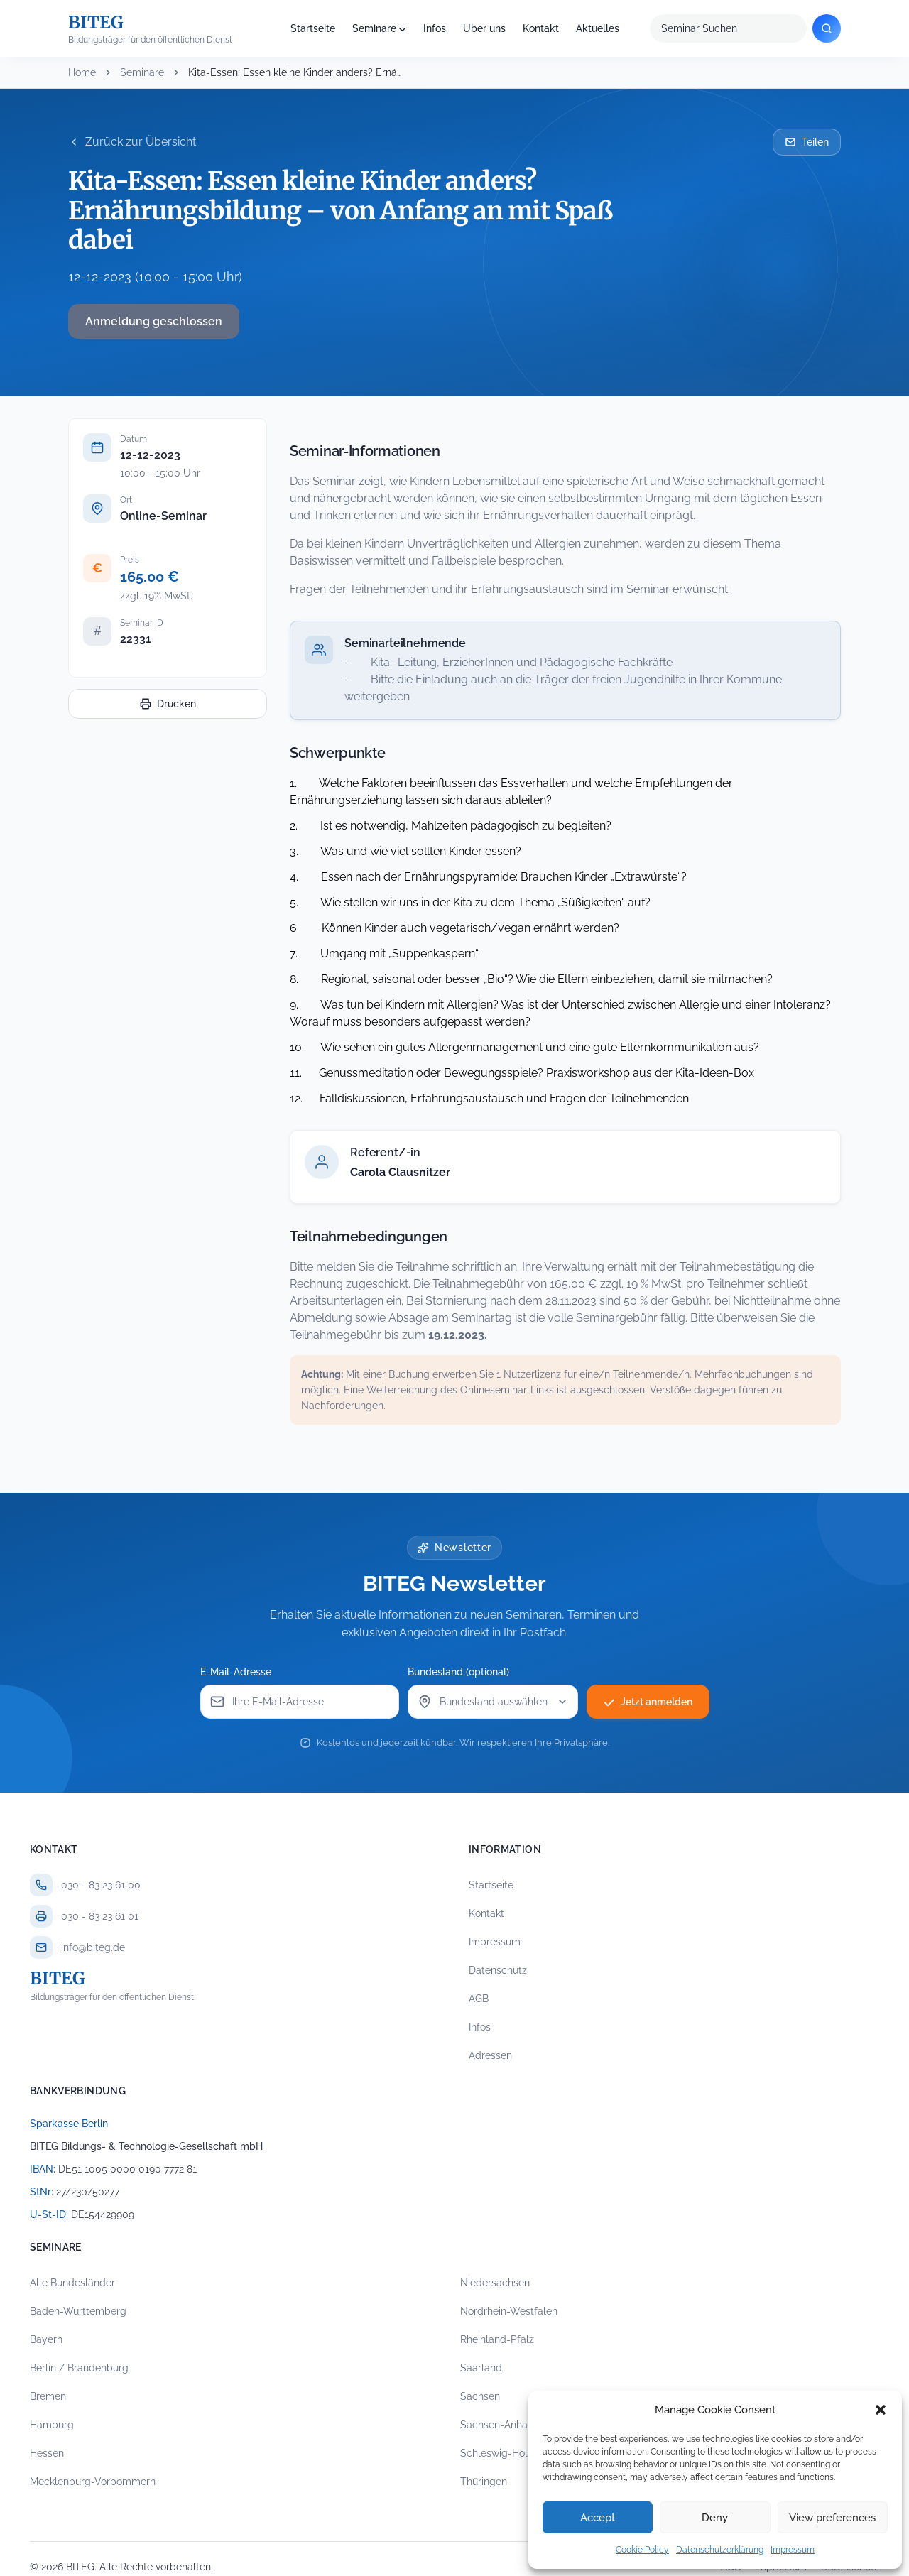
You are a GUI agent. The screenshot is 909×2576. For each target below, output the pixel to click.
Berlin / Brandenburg (79, 2368)
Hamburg (52, 2424)
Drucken (168, 704)
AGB (479, 1998)
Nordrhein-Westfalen (508, 2311)
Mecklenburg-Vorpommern (93, 2481)
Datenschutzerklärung (719, 2550)
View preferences (832, 2517)
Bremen (48, 2396)
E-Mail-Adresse (235, 1672)
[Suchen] (826, 28)
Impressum (793, 2550)
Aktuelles (597, 28)
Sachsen (480, 2396)
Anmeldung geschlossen (153, 321)
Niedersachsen (495, 2282)
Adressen (490, 2055)
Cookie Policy (642, 2550)
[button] (880, 2410)
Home (82, 72)
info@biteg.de (93, 1947)
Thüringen (483, 2481)
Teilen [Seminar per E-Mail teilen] (807, 142)
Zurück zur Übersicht (132, 141)
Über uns (484, 28)
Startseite (312, 28)
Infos (434, 28)
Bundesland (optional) (458, 1672)
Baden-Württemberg (78, 2311)
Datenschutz (498, 1970)
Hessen (47, 2453)
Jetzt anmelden (648, 1701)
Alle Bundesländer (72, 2282)
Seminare (374, 28)
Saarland (481, 2368)
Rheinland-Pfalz (497, 2339)
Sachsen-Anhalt (497, 2424)
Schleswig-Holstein (505, 2453)
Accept (597, 2517)
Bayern (46, 2339)
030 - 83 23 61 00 (101, 1885)
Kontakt (541, 28)
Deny (715, 2517)
